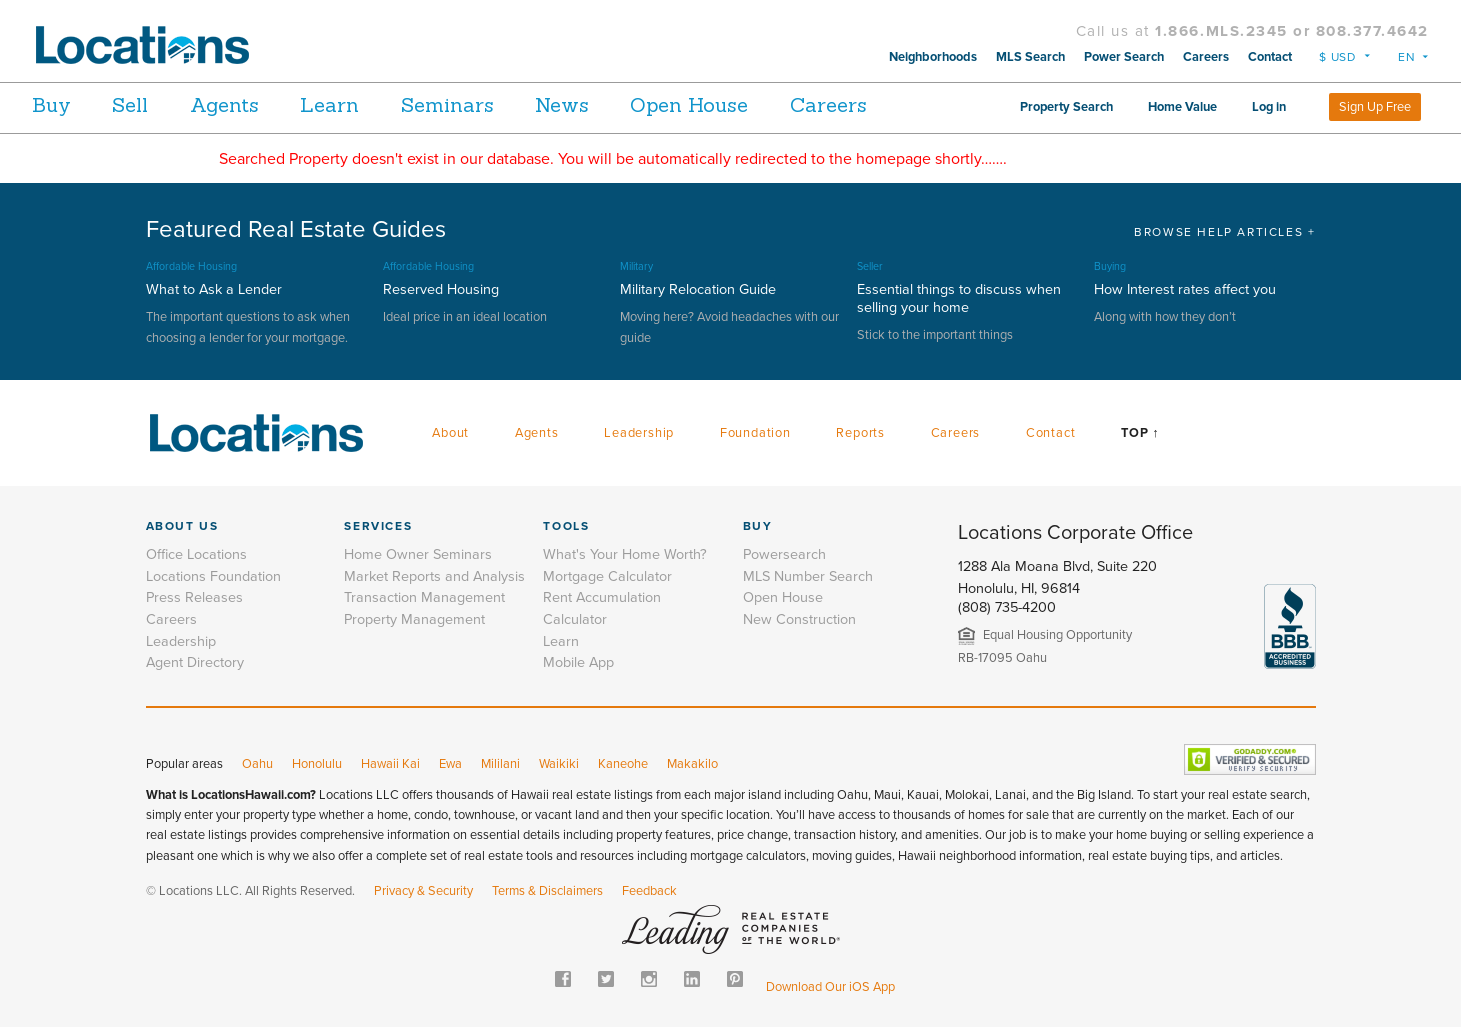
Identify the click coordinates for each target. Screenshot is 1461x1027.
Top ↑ (1140, 433)
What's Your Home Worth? (625, 554)
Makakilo (692, 764)
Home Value (1182, 107)
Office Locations (196, 554)
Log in (1269, 107)
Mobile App (578, 662)
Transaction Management (424, 597)
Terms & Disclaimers (547, 891)
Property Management (414, 619)
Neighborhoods (933, 57)
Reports (860, 433)
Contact (1270, 57)
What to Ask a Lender (214, 289)
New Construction (799, 619)
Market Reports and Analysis (434, 576)
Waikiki (559, 764)
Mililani (500, 764)
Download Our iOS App (830, 987)
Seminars (497, 104)
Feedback (649, 891)
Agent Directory (195, 662)
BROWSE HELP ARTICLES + (1224, 232)
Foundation (755, 433)
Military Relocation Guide (698, 289)
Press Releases (194, 597)
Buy (51, 104)
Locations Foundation (213, 576)
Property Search (1066, 107)
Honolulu (317, 764)
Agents (249, 104)
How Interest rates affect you (1185, 289)
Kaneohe (623, 764)
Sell (143, 104)
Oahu (257, 764)
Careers (1206, 57)
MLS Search (1030, 57)
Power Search (1124, 57)
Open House (765, 104)
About (450, 433)
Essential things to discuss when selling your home (959, 298)
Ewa (450, 764)
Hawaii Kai (390, 764)
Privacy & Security (423, 891)
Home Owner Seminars (418, 554)
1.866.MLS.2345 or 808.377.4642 (1292, 31)
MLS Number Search (808, 576)
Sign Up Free (1375, 107)
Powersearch (784, 554)
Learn (367, 104)
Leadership (639, 433)
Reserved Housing (441, 289)
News (625, 104)
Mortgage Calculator (607, 576)
